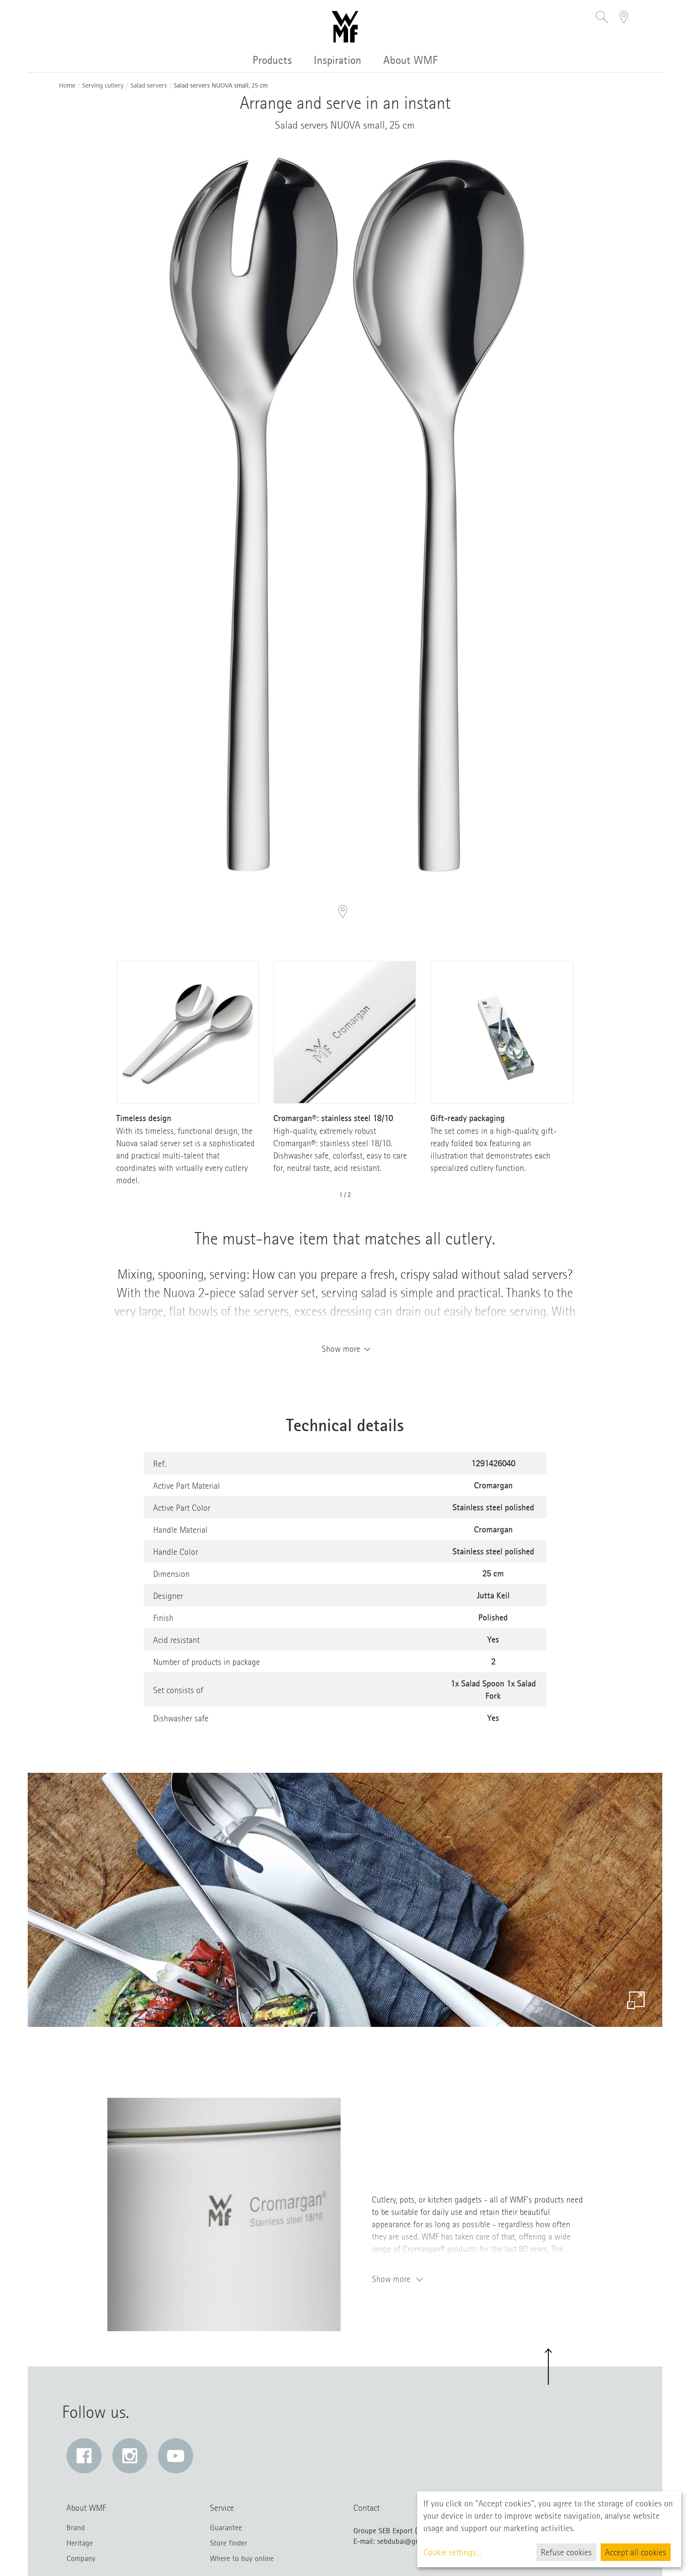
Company (80, 2558)
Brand (75, 2527)
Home (67, 85)
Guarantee (226, 2527)
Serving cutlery (103, 85)
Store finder (228, 2543)
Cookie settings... (452, 2552)
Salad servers (149, 85)
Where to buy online (242, 2558)
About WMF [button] (410, 60)
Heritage (79, 2543)
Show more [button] (345, 1349)
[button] (602, 18)
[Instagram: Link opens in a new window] (129, 2455)
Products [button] (272, 60)
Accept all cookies (635, 2552)
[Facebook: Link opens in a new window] (84, 2455)
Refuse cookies (566, 2552)
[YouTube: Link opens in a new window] (175, 2455)
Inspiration (337, 60)
